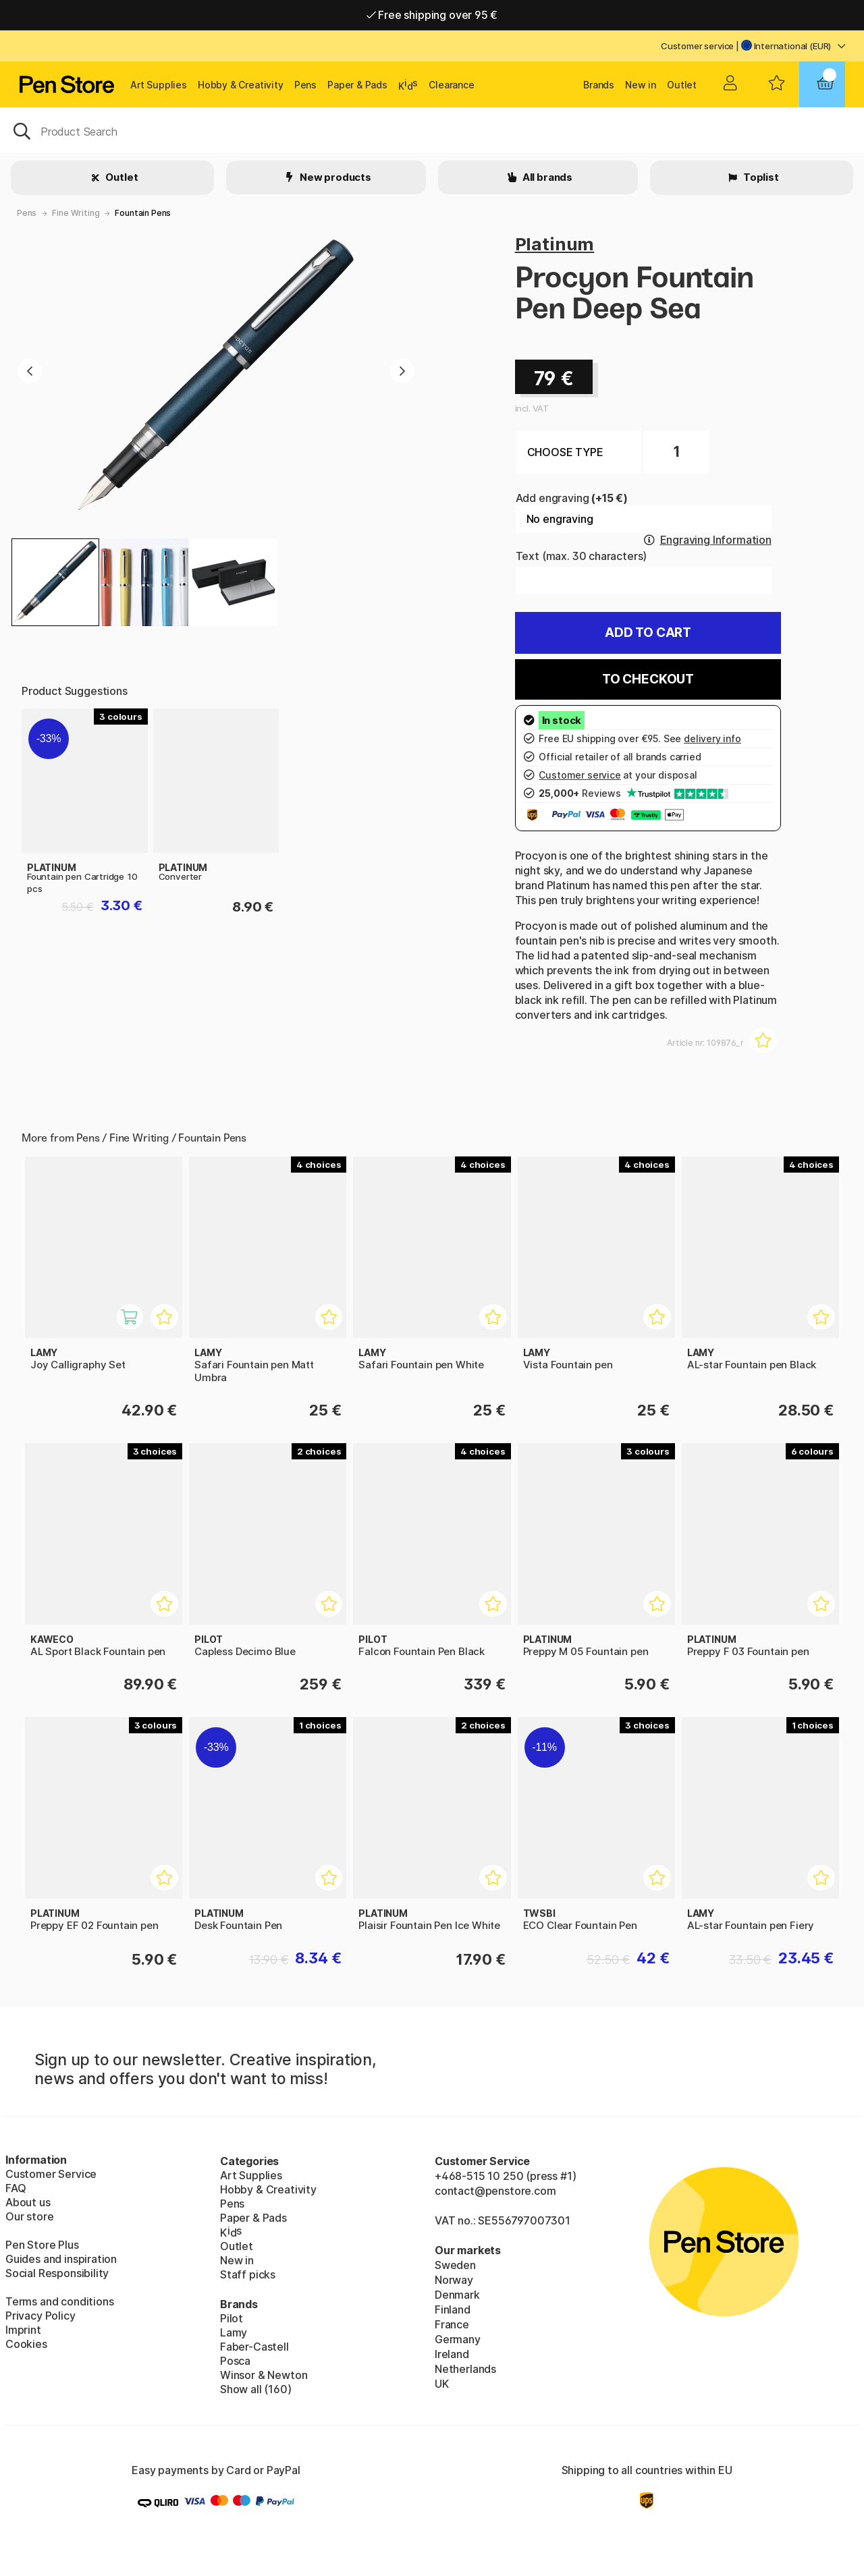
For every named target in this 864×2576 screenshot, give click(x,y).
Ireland (452, 2354)
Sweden (455, 2265)
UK (442, 2383)
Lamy (233, 2332)
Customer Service (51, 2174)
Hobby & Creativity (241, 84)
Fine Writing (75, 213)
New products (334, 177)
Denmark (457, 2294)
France (452, 2324)
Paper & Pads (357, 84)
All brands (546, 177)
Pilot (231, 2318)
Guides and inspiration (61, 2259)
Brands (598, 84)
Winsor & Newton (263, 2375)
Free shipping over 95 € (432, 15)
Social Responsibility (57, 2273)
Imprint (23, 2329)
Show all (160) (256, 2389)
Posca (235, 2361)
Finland (452, 2309)
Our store (29, 2216)
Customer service (697, 45)
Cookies (26, 2344)
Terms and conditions (59, 2301)
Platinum (555, 243)
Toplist (760, 177)
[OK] (432, 130)
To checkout (648, 679)
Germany (458, 2339)
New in (640, 84)
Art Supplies (158, 84)
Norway (454, 2280)
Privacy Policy (40, 2315)
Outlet (682, 84)
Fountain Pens (143, 213)
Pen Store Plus (42, 2244)
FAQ (15, 2188)
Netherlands (465, 2369)
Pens (305, 84)
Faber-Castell (254, 2346)
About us (28, 2202)
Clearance (451, 84)
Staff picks (247, 2274)
